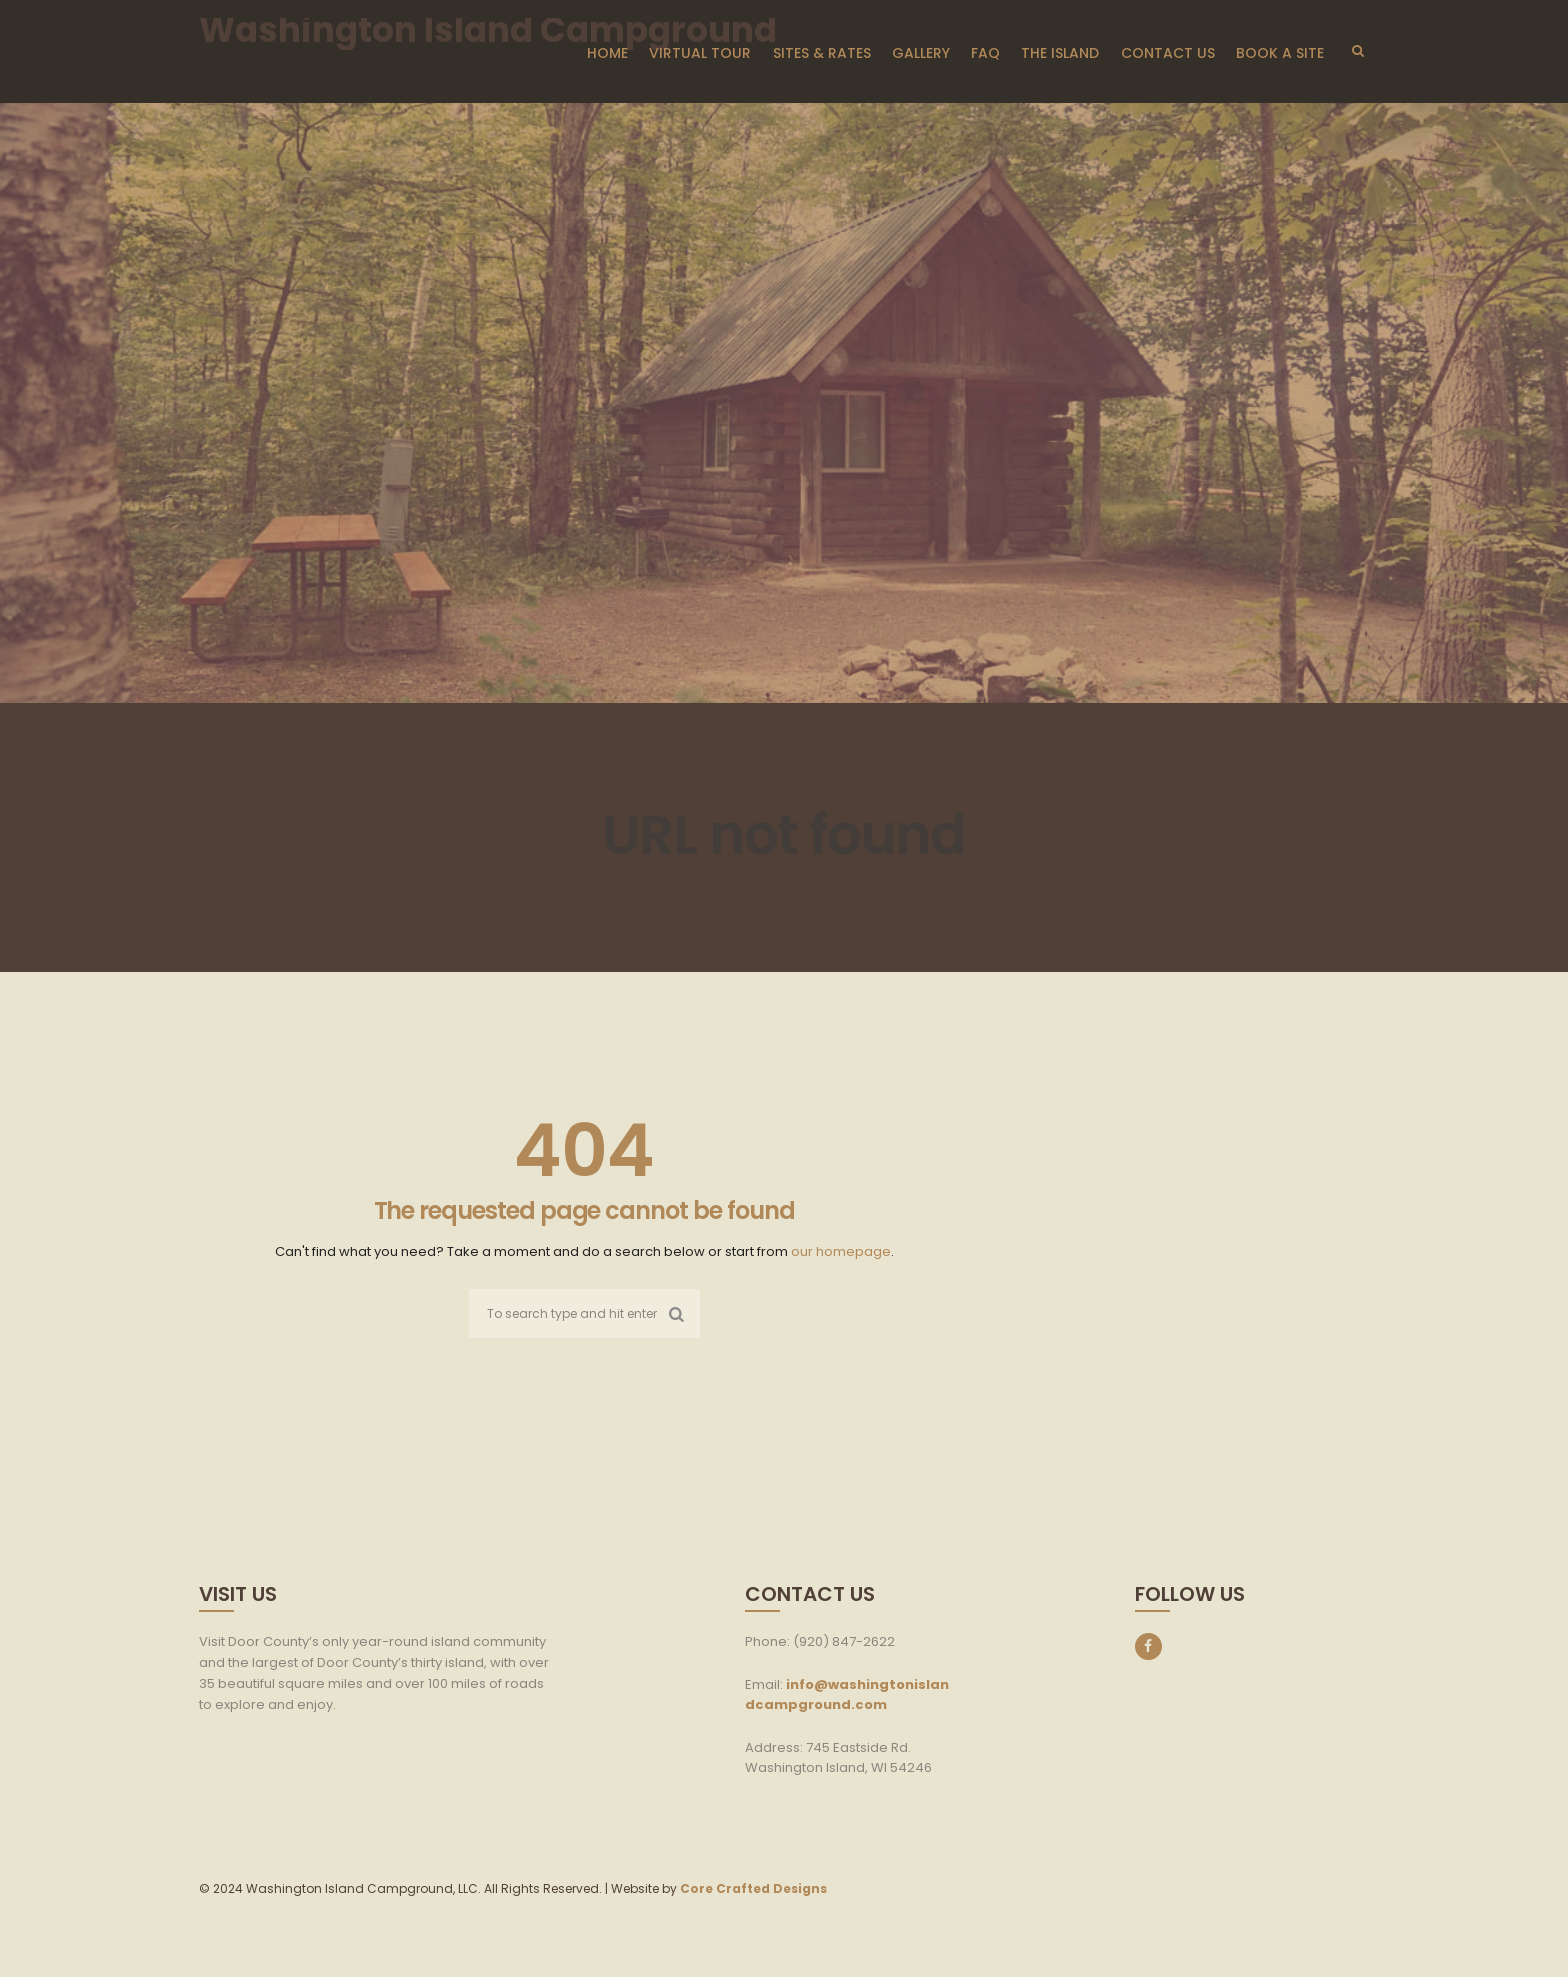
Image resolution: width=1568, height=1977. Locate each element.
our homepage (841, 1251)
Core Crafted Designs (753, 1888)
